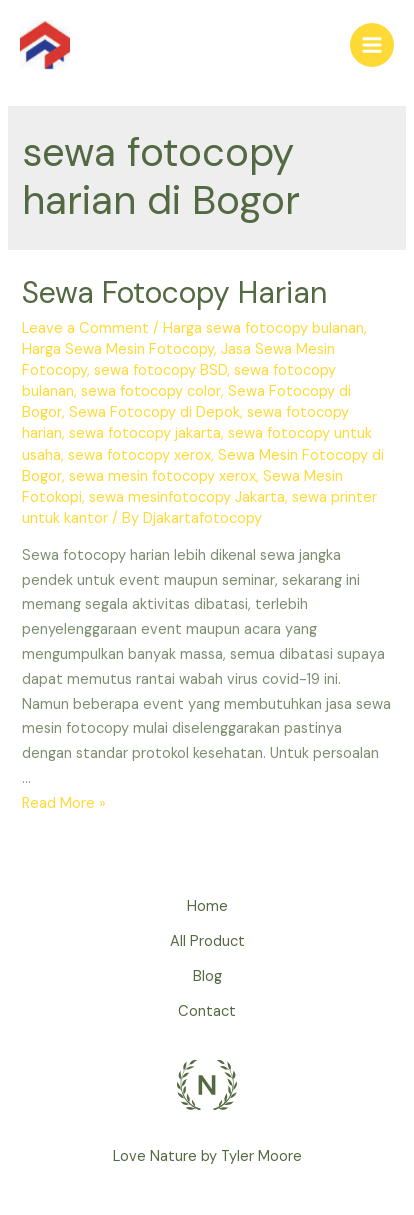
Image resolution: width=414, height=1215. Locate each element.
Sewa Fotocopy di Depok (154, 412)
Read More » (64, 803)
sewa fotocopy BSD (160, 370)
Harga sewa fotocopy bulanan (263, 328)
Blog (207, 976)
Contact (207, 1011)
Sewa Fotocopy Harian (174, 292)
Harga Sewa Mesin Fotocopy (118, 349)
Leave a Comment (85, 328)
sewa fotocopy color (151, 391)
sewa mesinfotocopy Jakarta (187, 497)
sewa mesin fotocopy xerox (162, 476)
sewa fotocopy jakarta (145, 433)
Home (207, 906)
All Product (207, 941)
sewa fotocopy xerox (139, 455)
